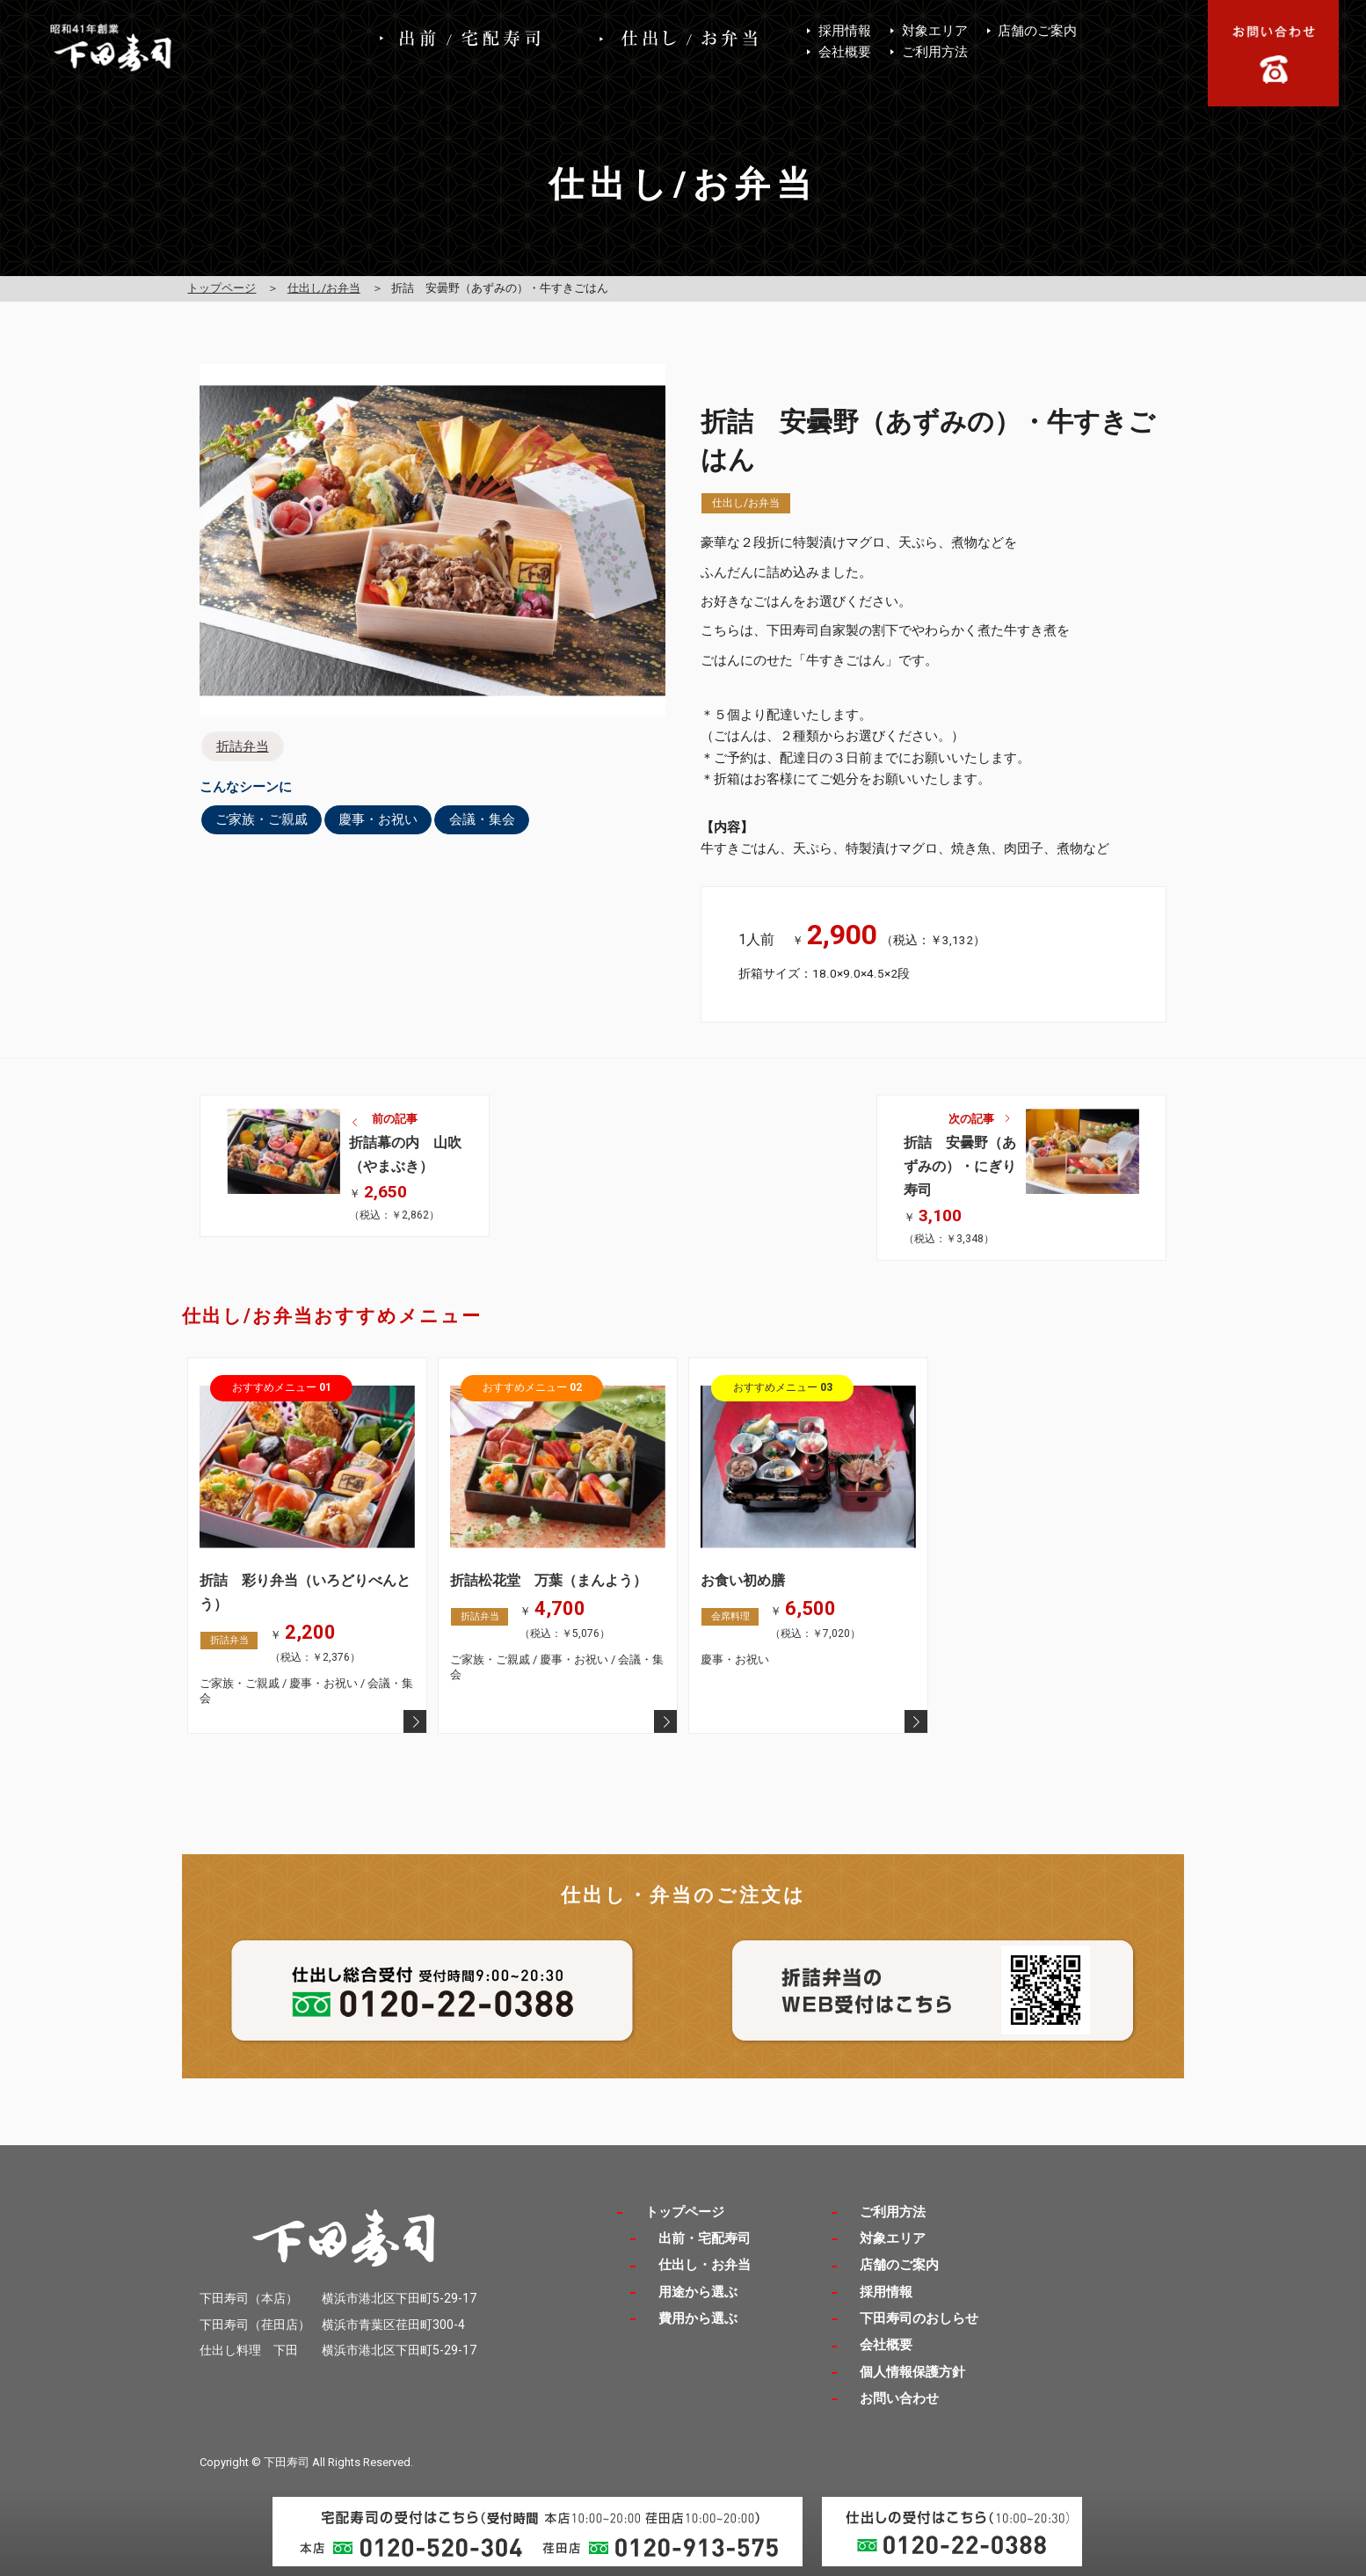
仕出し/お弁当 (323, 288)
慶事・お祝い (378, 819)
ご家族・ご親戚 (261, 819)
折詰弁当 (242, 746)
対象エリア (935, 31)
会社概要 (844, 52)
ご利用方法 (935, 52)
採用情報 (844, 31)
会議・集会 (482, 819)
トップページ (221, 288)
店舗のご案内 (1037, 31)
